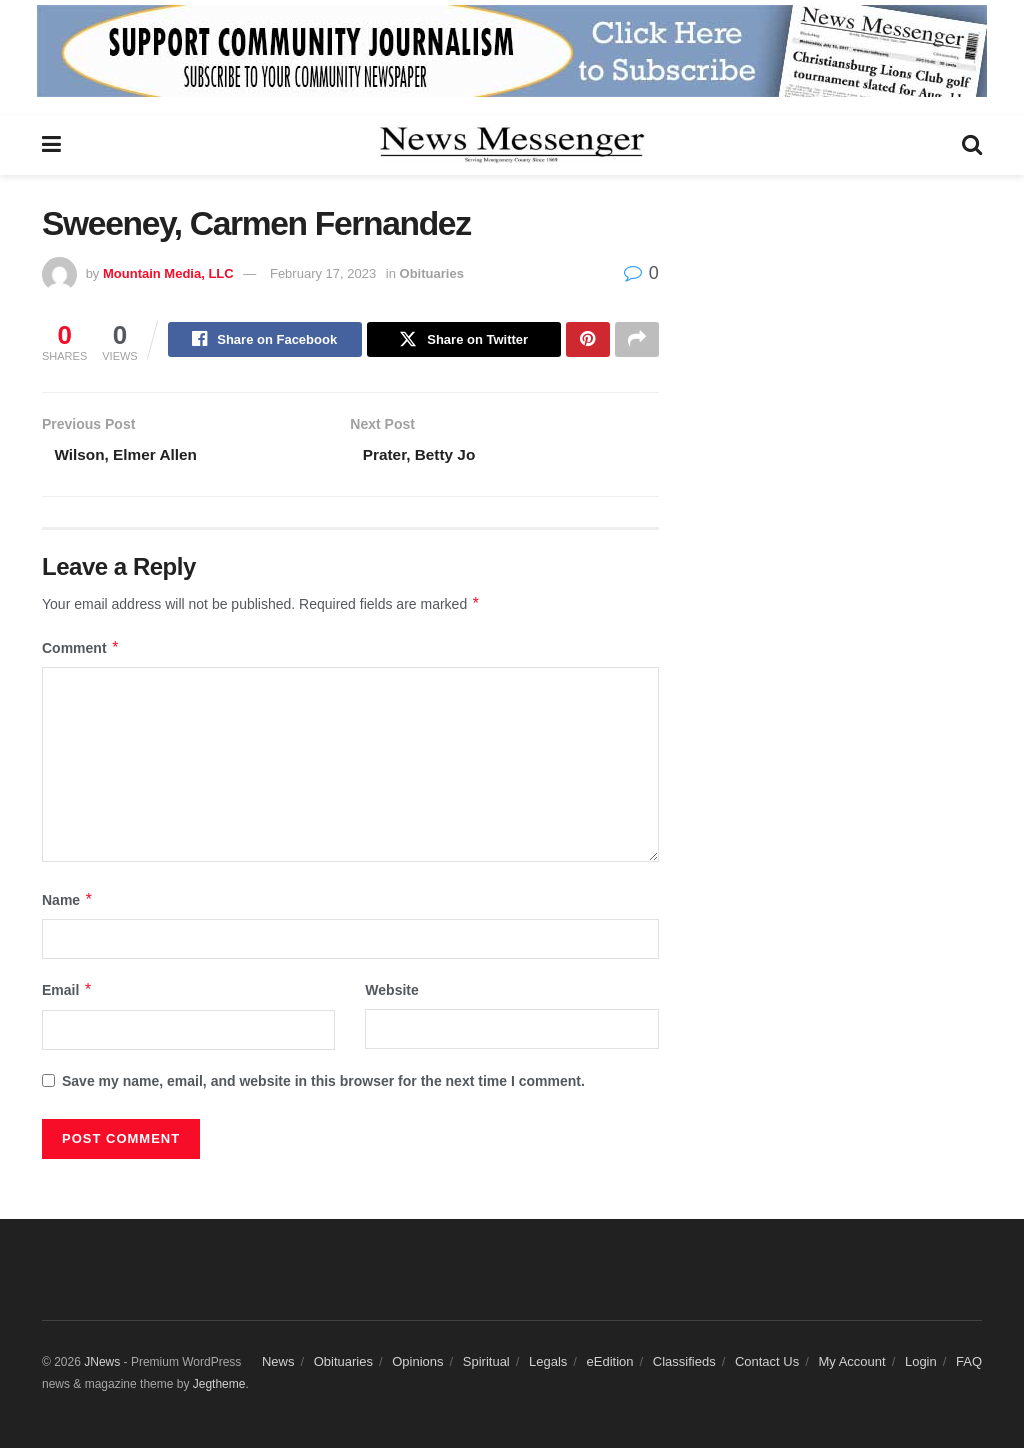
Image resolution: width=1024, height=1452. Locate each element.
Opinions (417, 1365)
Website (391, 995)
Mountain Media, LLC (168, 273)
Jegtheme (219, 1389)
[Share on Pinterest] (588, 341)
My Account (851, 1365)
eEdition (610, 1365)
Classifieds (684, 1365)
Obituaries (432, 273)
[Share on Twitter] (464, 341)
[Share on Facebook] (265, 341)
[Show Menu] (51, 145)
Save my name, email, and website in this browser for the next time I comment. (323, 1085)
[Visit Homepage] (511, 145)
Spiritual (486, 1365)
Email (67, 995)
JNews (102, 1366)
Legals (548, 1365)
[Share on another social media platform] (637, 341)
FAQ (969, 1365)
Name (68, 904)
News (278, 1365)
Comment (81, 652)
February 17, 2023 (323, 273)
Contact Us (767, 1365)
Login (921, 1365)
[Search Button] (972, 145)
